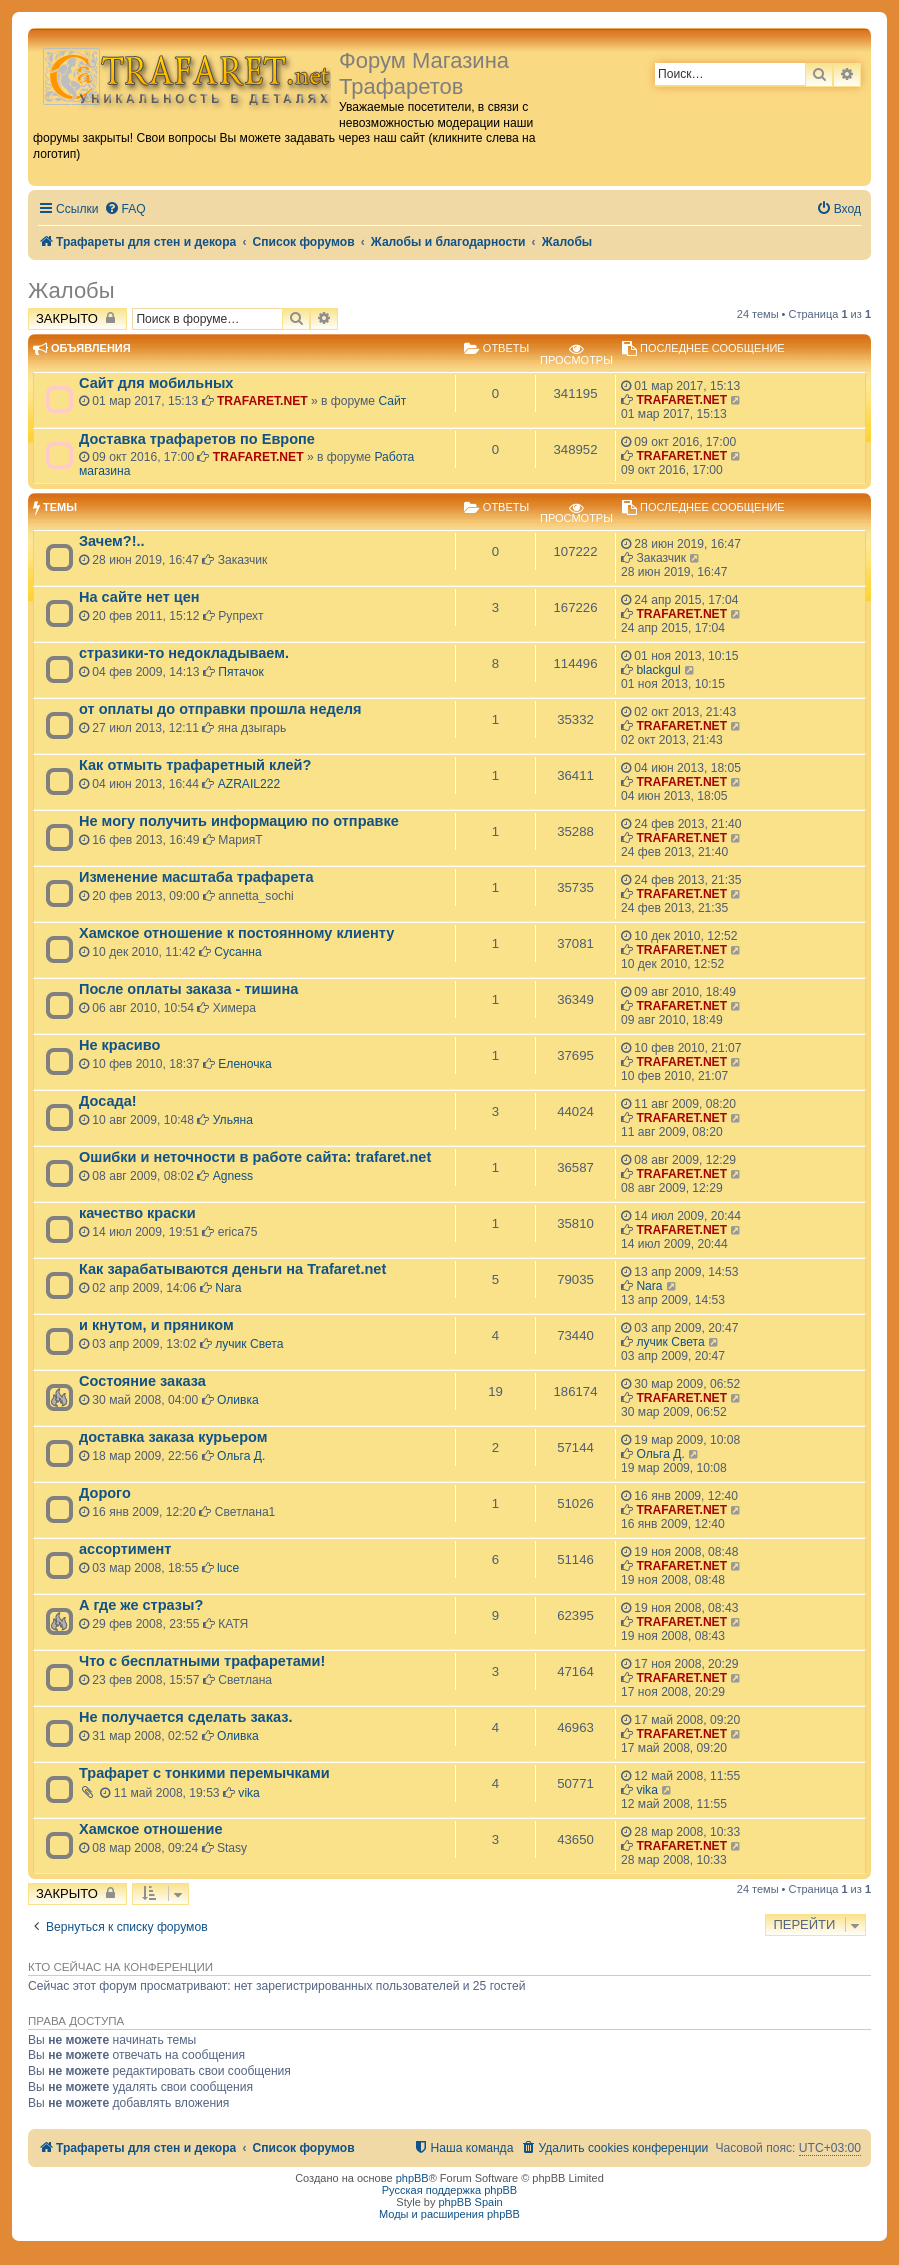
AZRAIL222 (249, 784)
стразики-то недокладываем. (184, 653)
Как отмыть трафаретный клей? (195, 765)
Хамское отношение (151, 1829)
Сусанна (238, 952)
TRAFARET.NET (262, 401)
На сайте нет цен (139, 597)
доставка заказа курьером (173, 1437)
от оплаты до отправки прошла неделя (220, 709)
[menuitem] (125, 209)
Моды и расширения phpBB (449, 2214)
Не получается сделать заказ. (185, 1717)
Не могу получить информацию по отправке (239, 821)
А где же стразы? (141, 1605)
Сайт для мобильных (156, 383)
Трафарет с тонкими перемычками (204, 1773)
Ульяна (233, 1120)
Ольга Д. (241, 1456)
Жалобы (71, 290)
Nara (228, 1288)
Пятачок (240, 672)
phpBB (412, 2178)
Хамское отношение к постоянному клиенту (236, 933)
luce (228, 1568)
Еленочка (245, 1064)
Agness (233, 1176)
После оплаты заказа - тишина (188, 989)
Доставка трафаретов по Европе (197, 439)
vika (249, 1793)
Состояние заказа (142, 1381)
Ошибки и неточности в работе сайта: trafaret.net (255, 1157)
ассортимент (125, 1549)
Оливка (238, 1400)
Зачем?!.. (112, 541)
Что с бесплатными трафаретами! (202, 1661)
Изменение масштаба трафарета (196, 877)
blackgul (658, 670)
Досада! (108, 1101)
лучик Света (249, 1344)
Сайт (392, 401)
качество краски (137, 1213)
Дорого (105, 1493)
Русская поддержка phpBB (449, 2190)
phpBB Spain (470, 2202)
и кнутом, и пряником (156, 1325)
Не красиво (119, 1045)
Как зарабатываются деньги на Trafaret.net (232, 1269)
